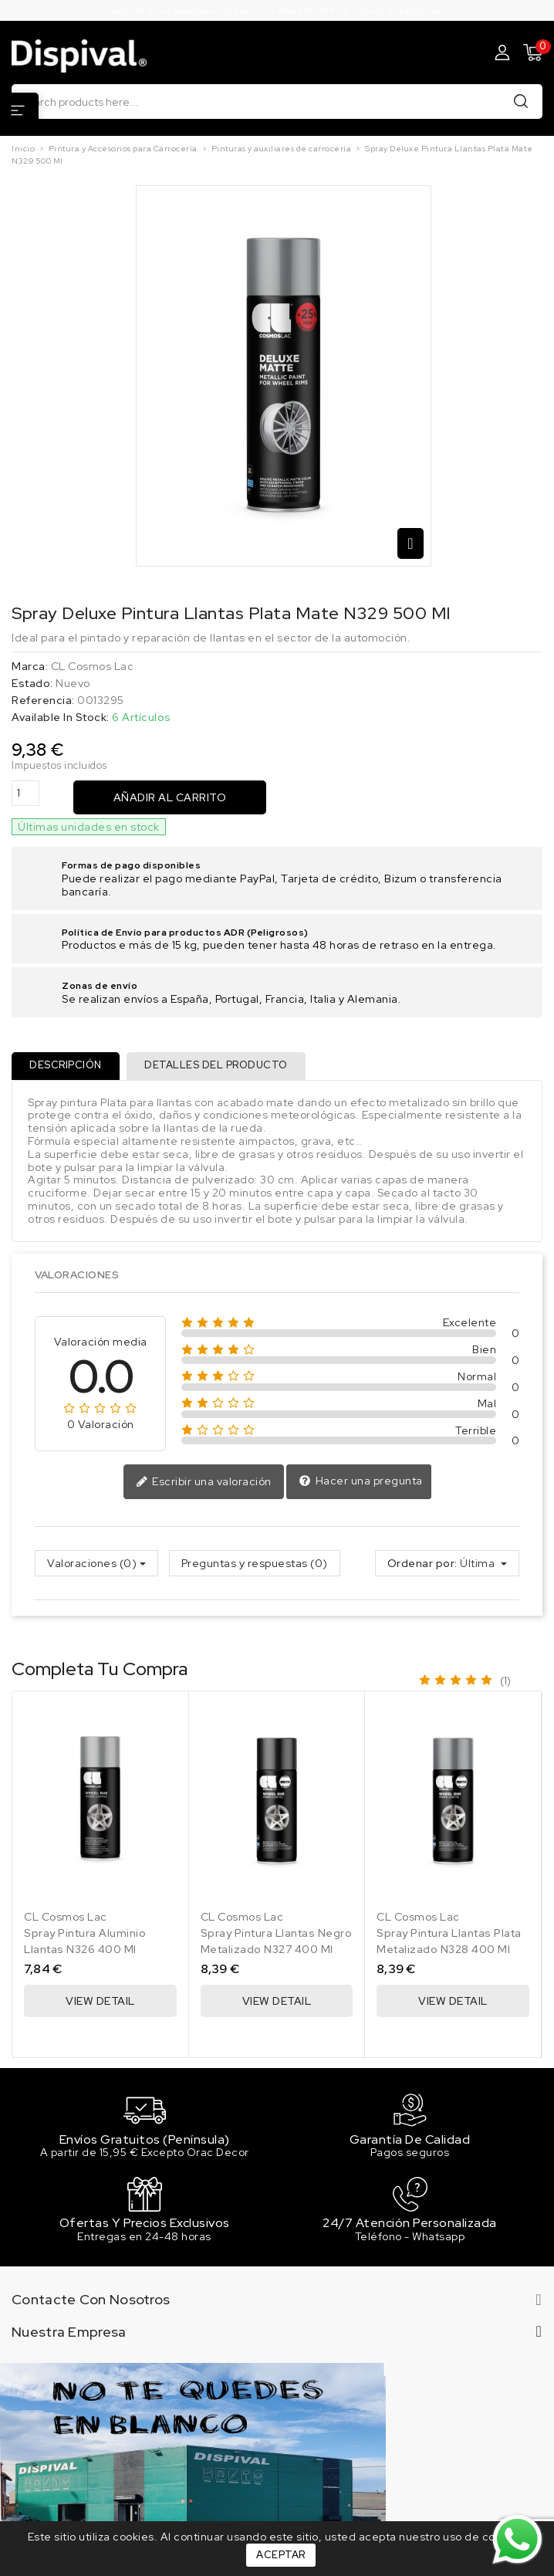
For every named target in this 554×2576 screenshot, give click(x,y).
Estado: (32, 683)
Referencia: (43, 700)
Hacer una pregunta (361, 1482)
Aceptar (281, 2554)
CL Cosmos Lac (92, 666)
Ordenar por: (422, 1564)
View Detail (100, 2001)
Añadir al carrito (170, 797)
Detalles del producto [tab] (217, 1065)
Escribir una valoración (204, 1483)
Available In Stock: (61, 717)
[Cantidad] (25, 793)
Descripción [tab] (66, 1065)
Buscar (520, 101)
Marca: (30, 666)
